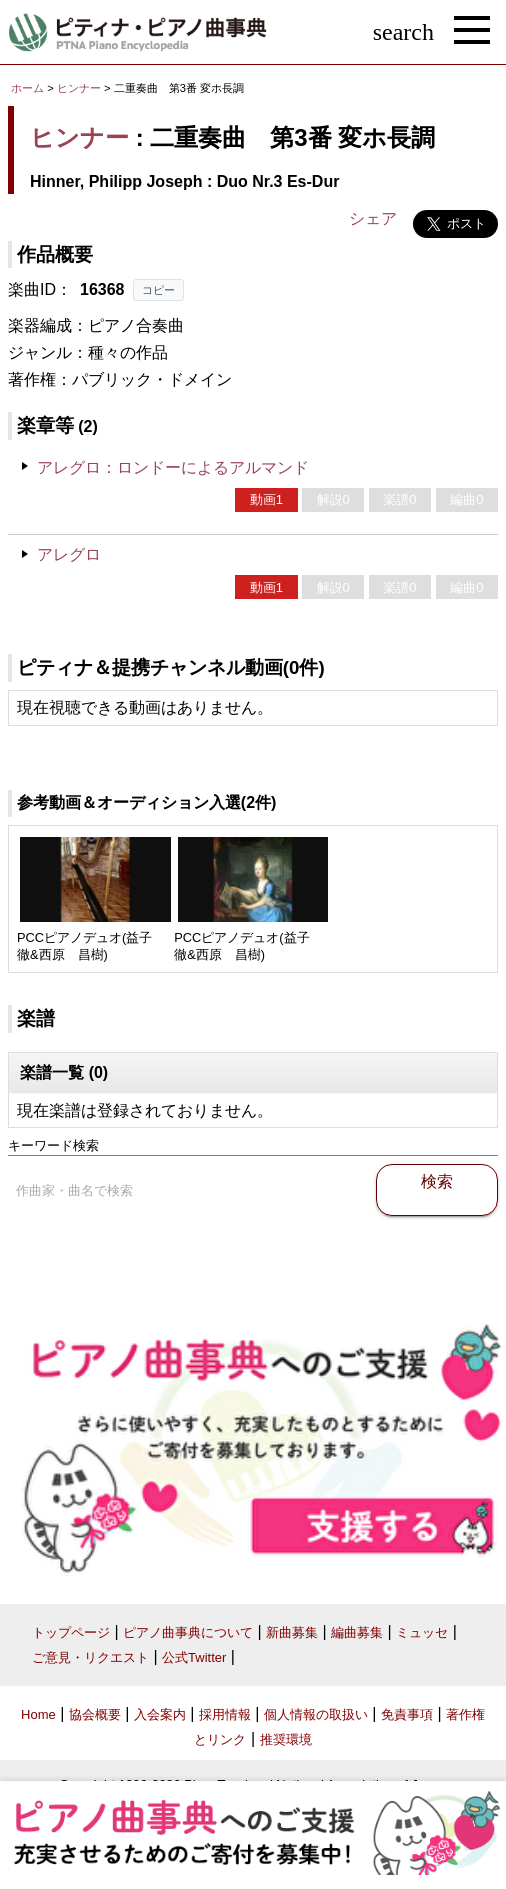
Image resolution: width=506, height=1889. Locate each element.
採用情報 (225, 1714)
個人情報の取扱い (316, 1714)
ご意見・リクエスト (90, 1657)
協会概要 (95, 1714)
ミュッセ (422, 1632)
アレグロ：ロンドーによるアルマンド (173, 467)
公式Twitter (194, 1657)
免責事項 (407, 1714)
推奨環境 (286, 1739)
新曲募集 (292, 1632)
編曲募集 (357, 1632)
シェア (373, 218)
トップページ (71, 1632)
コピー (158, 290)
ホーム (27, 88)
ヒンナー (79, 88)
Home (38, 1714)
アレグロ (69, 554)
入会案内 (160, 1714)
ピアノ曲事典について (188, 1632)
